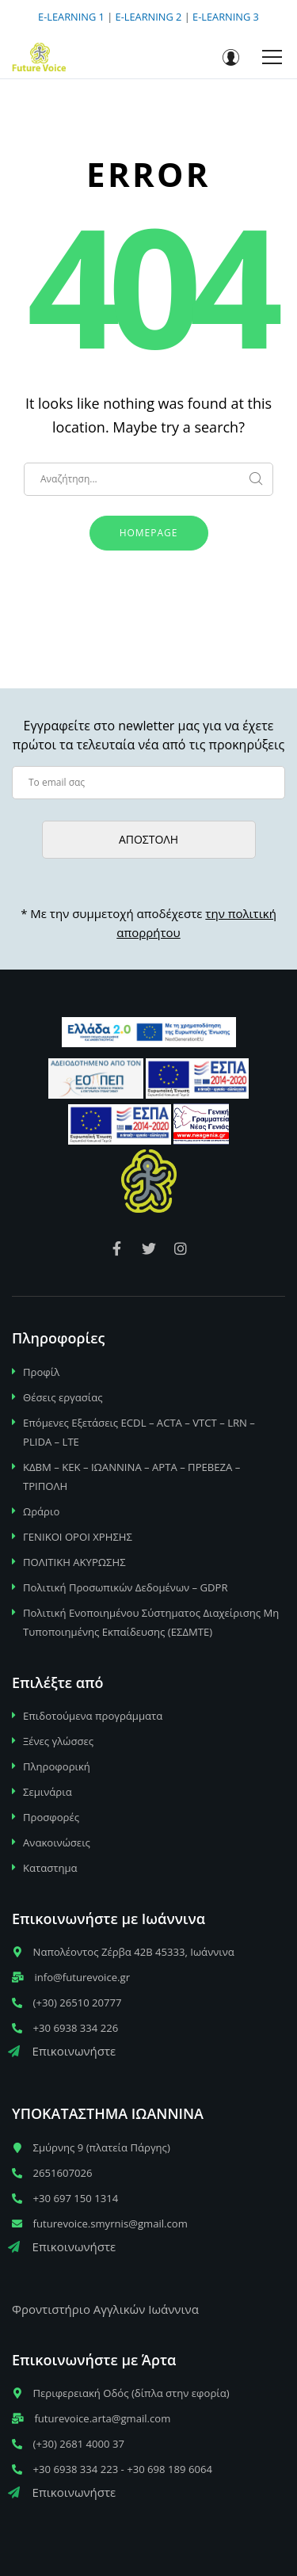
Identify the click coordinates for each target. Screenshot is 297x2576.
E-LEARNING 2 (149, 17)
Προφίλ (41, 1372)
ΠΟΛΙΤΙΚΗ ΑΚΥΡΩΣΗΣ (74, 1562)
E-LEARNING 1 (71, 17)
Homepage (149, 532)
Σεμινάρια (47, 1792)
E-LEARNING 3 (225, 17)
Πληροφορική (56, 1766)
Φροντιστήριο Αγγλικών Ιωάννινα (105, 2309)
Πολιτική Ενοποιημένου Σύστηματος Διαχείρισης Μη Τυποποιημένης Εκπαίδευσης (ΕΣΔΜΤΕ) (151, 1622)
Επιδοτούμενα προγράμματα (92, 1716)
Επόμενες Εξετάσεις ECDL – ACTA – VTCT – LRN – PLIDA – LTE (139, 1432)
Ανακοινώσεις (56, 1842)
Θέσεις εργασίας (63, 1397)
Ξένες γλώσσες (58, 1741)
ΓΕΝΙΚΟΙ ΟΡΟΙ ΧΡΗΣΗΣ (77, 1537)
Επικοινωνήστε (62, 2051)
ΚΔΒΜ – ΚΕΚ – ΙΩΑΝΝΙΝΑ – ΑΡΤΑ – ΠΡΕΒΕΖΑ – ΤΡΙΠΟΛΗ (131, 1476)
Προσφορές (51, 1817)
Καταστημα (50, 1868)
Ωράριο (41, 1511)
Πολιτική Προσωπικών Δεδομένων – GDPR (125, 1587)
